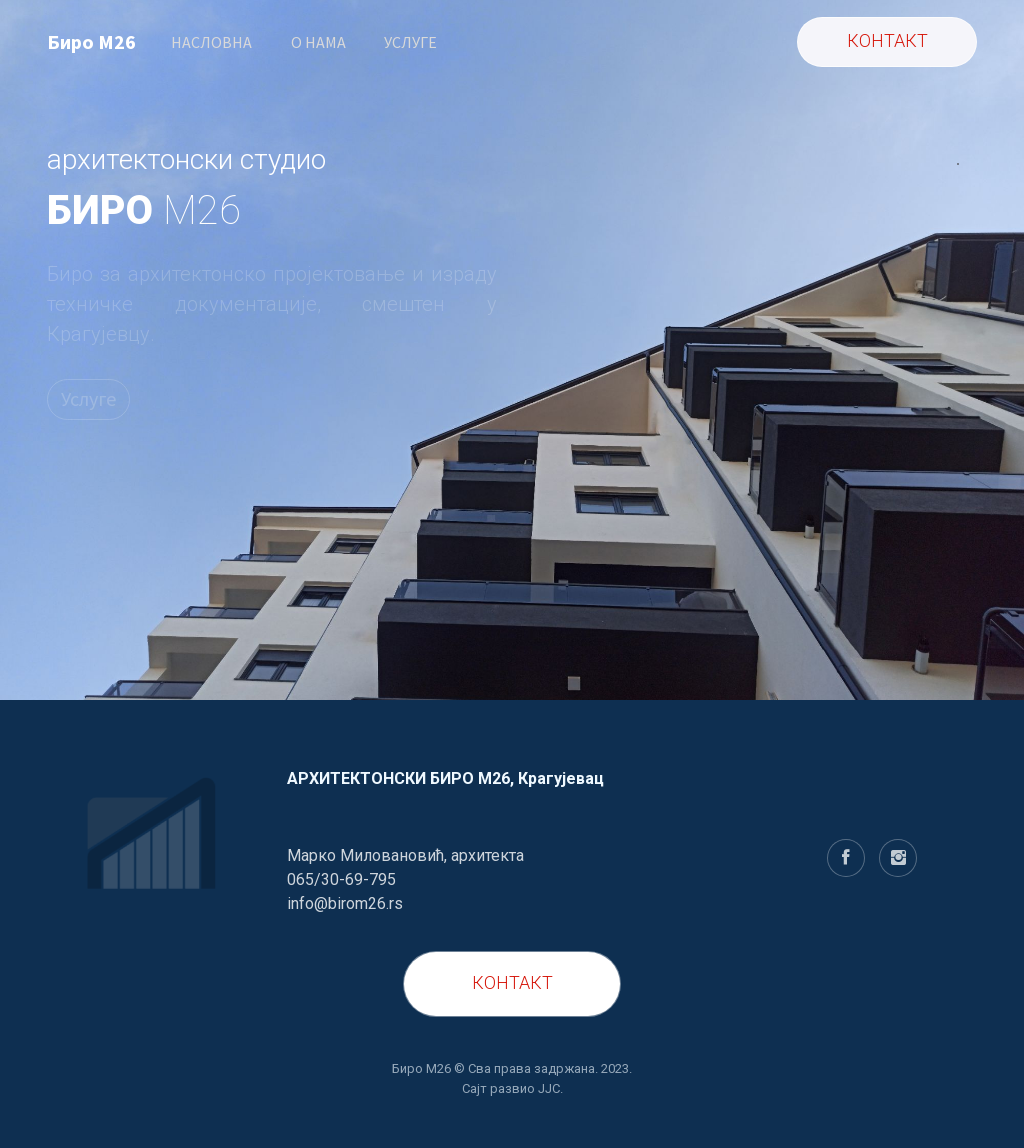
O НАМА (318, 42)
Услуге (88, 398)
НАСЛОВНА (211, 42)
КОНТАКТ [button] (887, 40)
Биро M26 (91, 41)
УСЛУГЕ (410, 42)
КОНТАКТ (512, 982)
